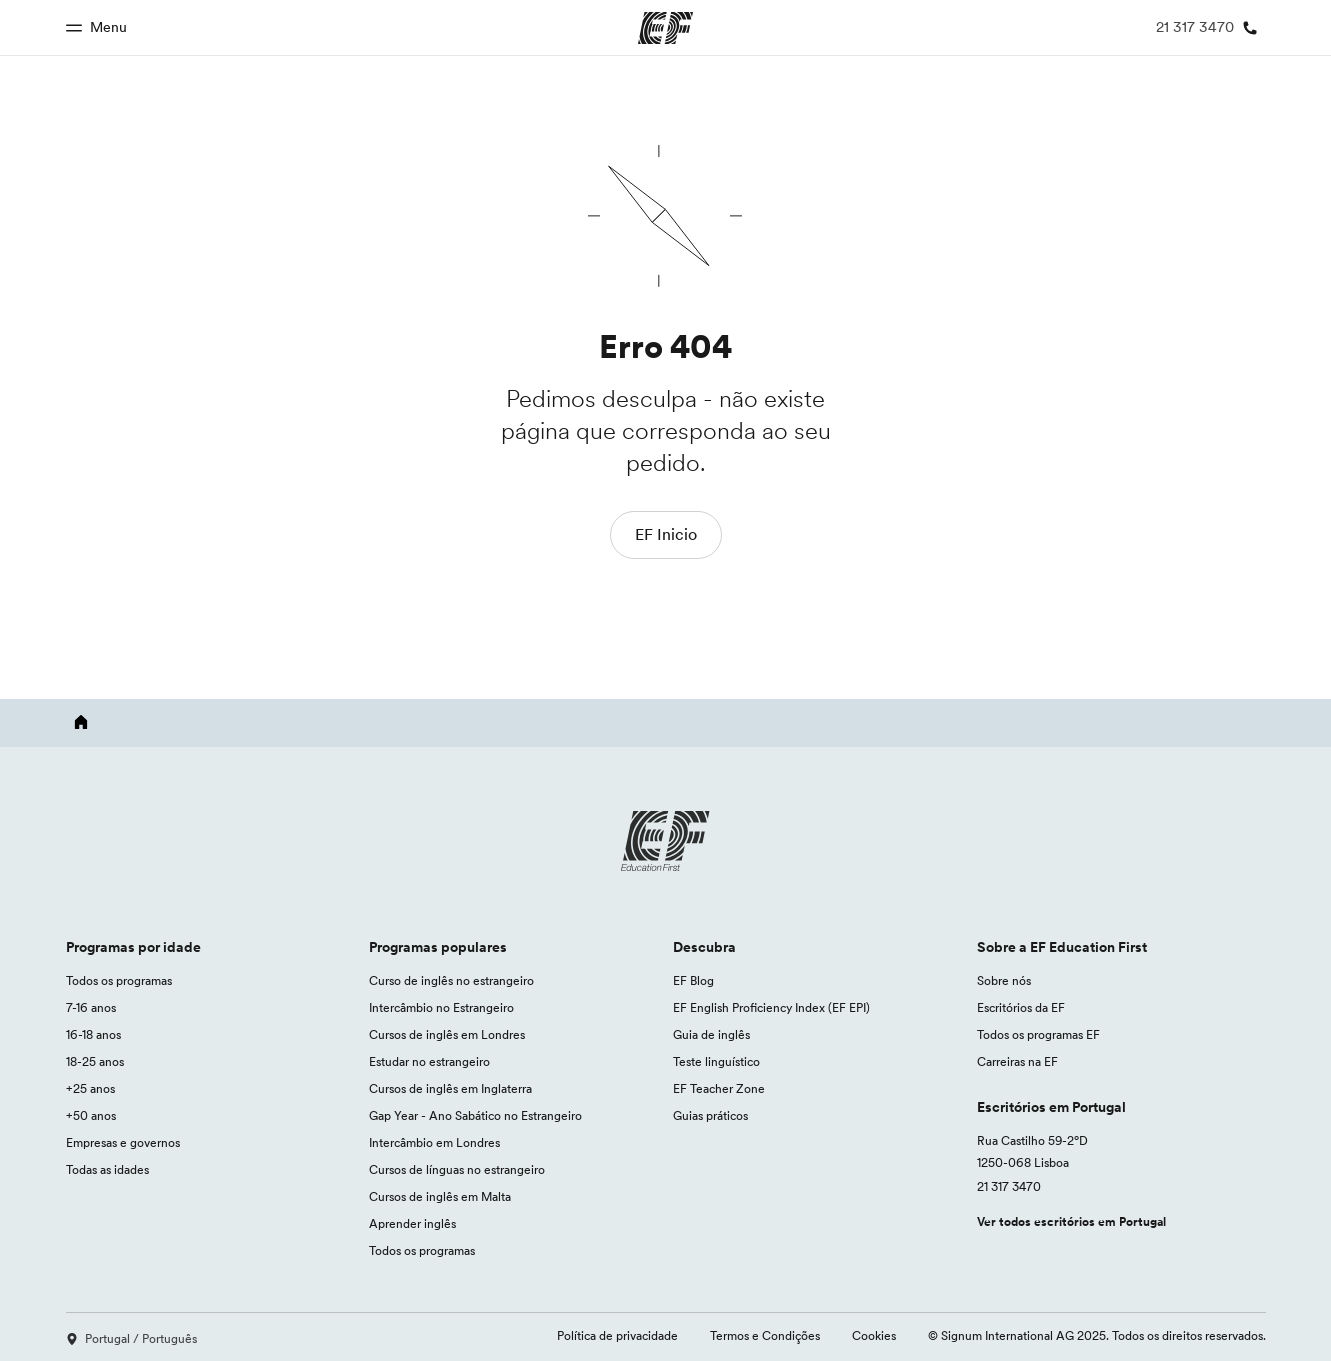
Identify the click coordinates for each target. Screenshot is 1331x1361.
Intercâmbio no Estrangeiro (441, 1007)
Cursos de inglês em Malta (440, 1196)
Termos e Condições (765, 1335)
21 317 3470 (1009, 1186)
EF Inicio (666, 534)
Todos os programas (119, 980)
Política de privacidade (617, 1335)
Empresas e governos (123, 1142)
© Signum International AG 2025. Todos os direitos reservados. (1097, 1335)
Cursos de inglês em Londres (447, 1034)
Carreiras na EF (1017, 1061)
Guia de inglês (711, 1034)
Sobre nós (1004, 980)
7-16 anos (91, 1007)
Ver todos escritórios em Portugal (1071, 1221)
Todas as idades (107, 1169)
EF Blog (693, 980)
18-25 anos (95, 1061)
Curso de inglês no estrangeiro (451, 980)
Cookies (874, 1335)
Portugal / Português (131, 1338)
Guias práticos (710, 1115)
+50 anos (91, 1115)
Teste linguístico (716, 1061)
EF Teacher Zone (719, 1088)
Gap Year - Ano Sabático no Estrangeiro (475, 1115)
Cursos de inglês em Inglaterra (450, 1088)
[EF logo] (666, 841)
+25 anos (90, 1088)
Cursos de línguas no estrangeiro (457, 1169)
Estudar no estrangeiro (429, 1061)
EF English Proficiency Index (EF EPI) (771, 1007)
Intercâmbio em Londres (434, 1142)
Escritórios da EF (1021, 1007)
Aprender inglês (412, 1223)
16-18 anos (93, 1034)
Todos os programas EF (1038, 1034)
